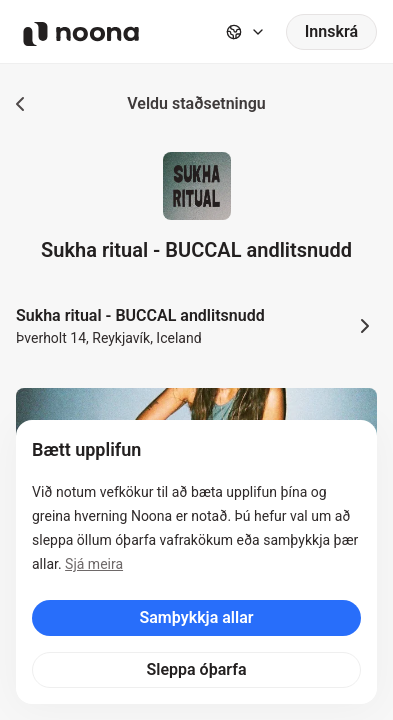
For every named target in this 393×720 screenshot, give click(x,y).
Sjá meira (94, 564)
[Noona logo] (81, 34)
